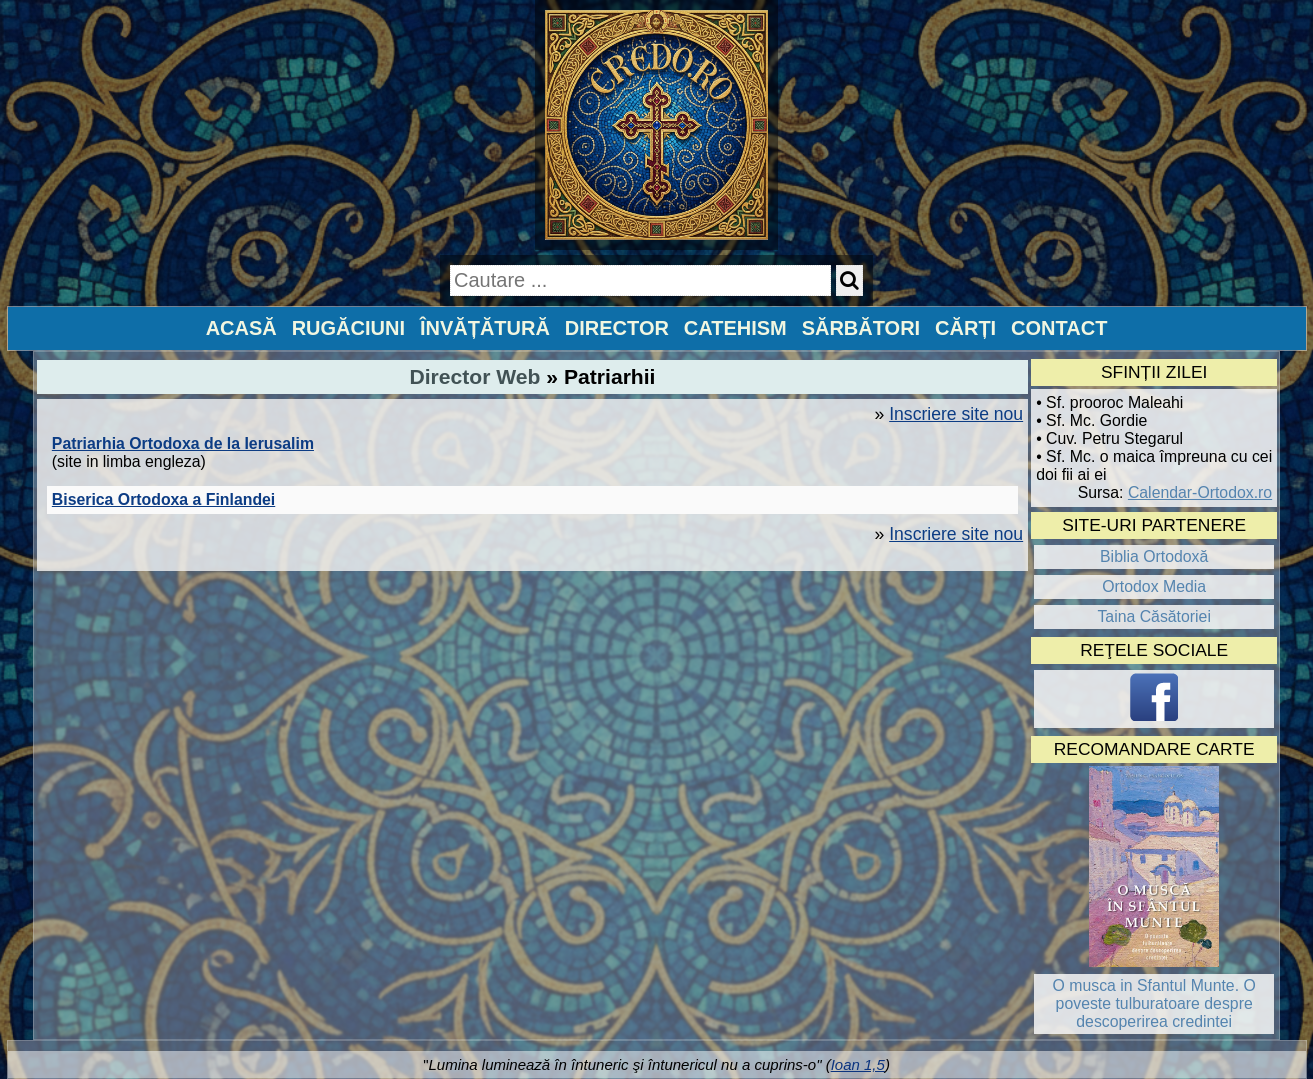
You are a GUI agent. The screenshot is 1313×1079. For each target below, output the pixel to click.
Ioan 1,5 (858, 1064)
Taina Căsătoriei (1154, 616)
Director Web (475, 376)
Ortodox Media (1154, 586)
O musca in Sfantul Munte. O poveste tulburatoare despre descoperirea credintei (1154, 1003)
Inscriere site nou (956, 414)
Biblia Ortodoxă (1154, 556)
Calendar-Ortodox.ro (1200, 492)
